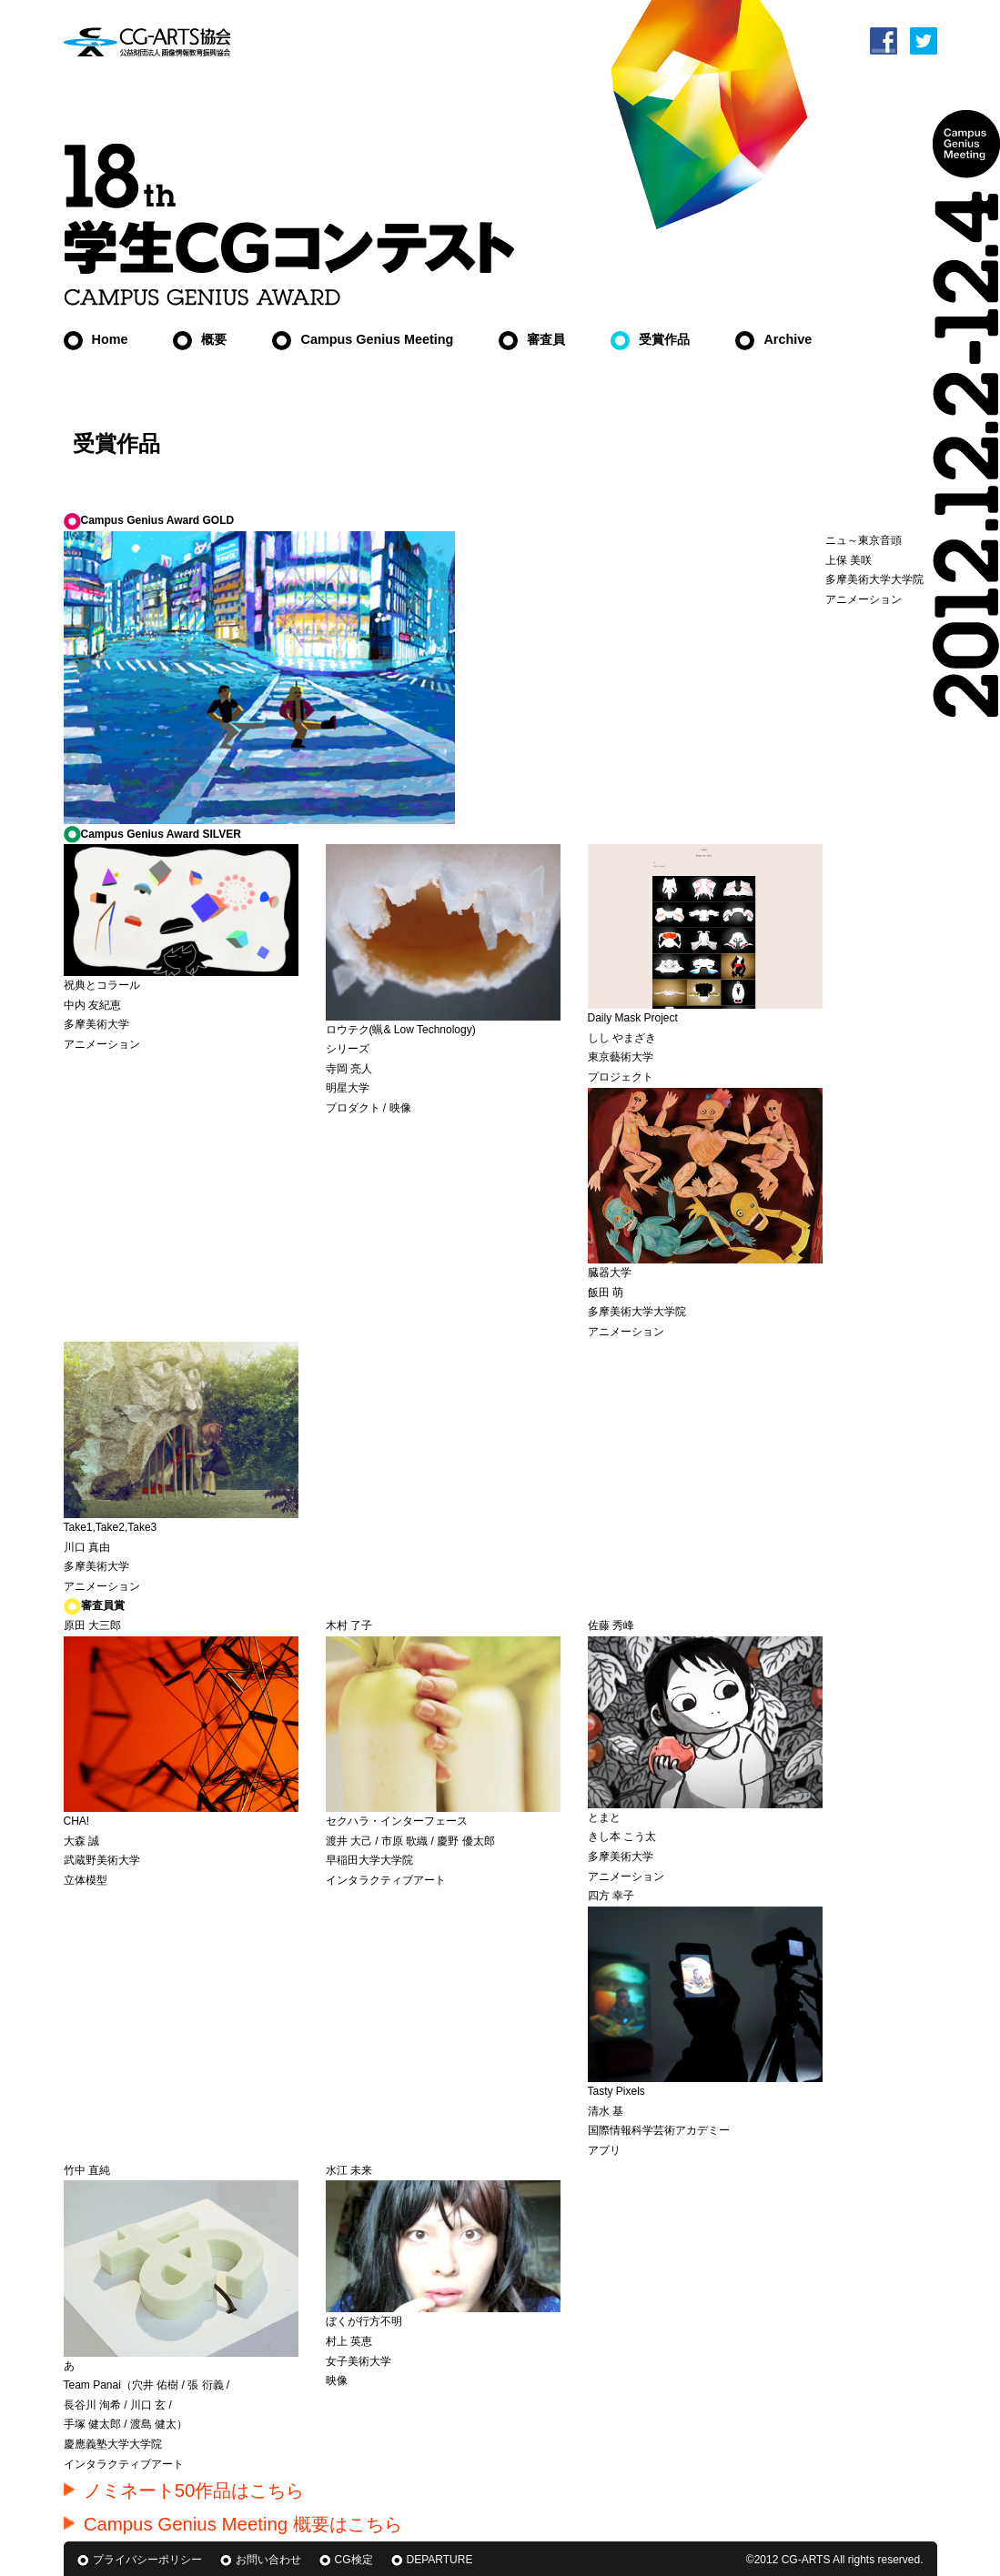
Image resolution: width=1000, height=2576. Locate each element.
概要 (200, 339)
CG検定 (354, 2559)
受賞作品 (650, 339)
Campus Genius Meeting (362, 339)
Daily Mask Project (633, 1017)
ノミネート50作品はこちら (184, 2490)
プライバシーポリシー (147, 2559)
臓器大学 (609, 1272)
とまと (604, 1817)
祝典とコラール (102, 985)
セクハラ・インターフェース (397, 1821)
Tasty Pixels (616, 2091)
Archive (773, 339)
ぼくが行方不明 (364, 2321)
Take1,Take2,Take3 (110, 1527)
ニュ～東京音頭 (863, 540)
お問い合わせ (268, 2559)
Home (96, 339)
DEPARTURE (440, 2559)
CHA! (77, 1821)
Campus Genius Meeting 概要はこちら (233, 2524)
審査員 (532, 339)
